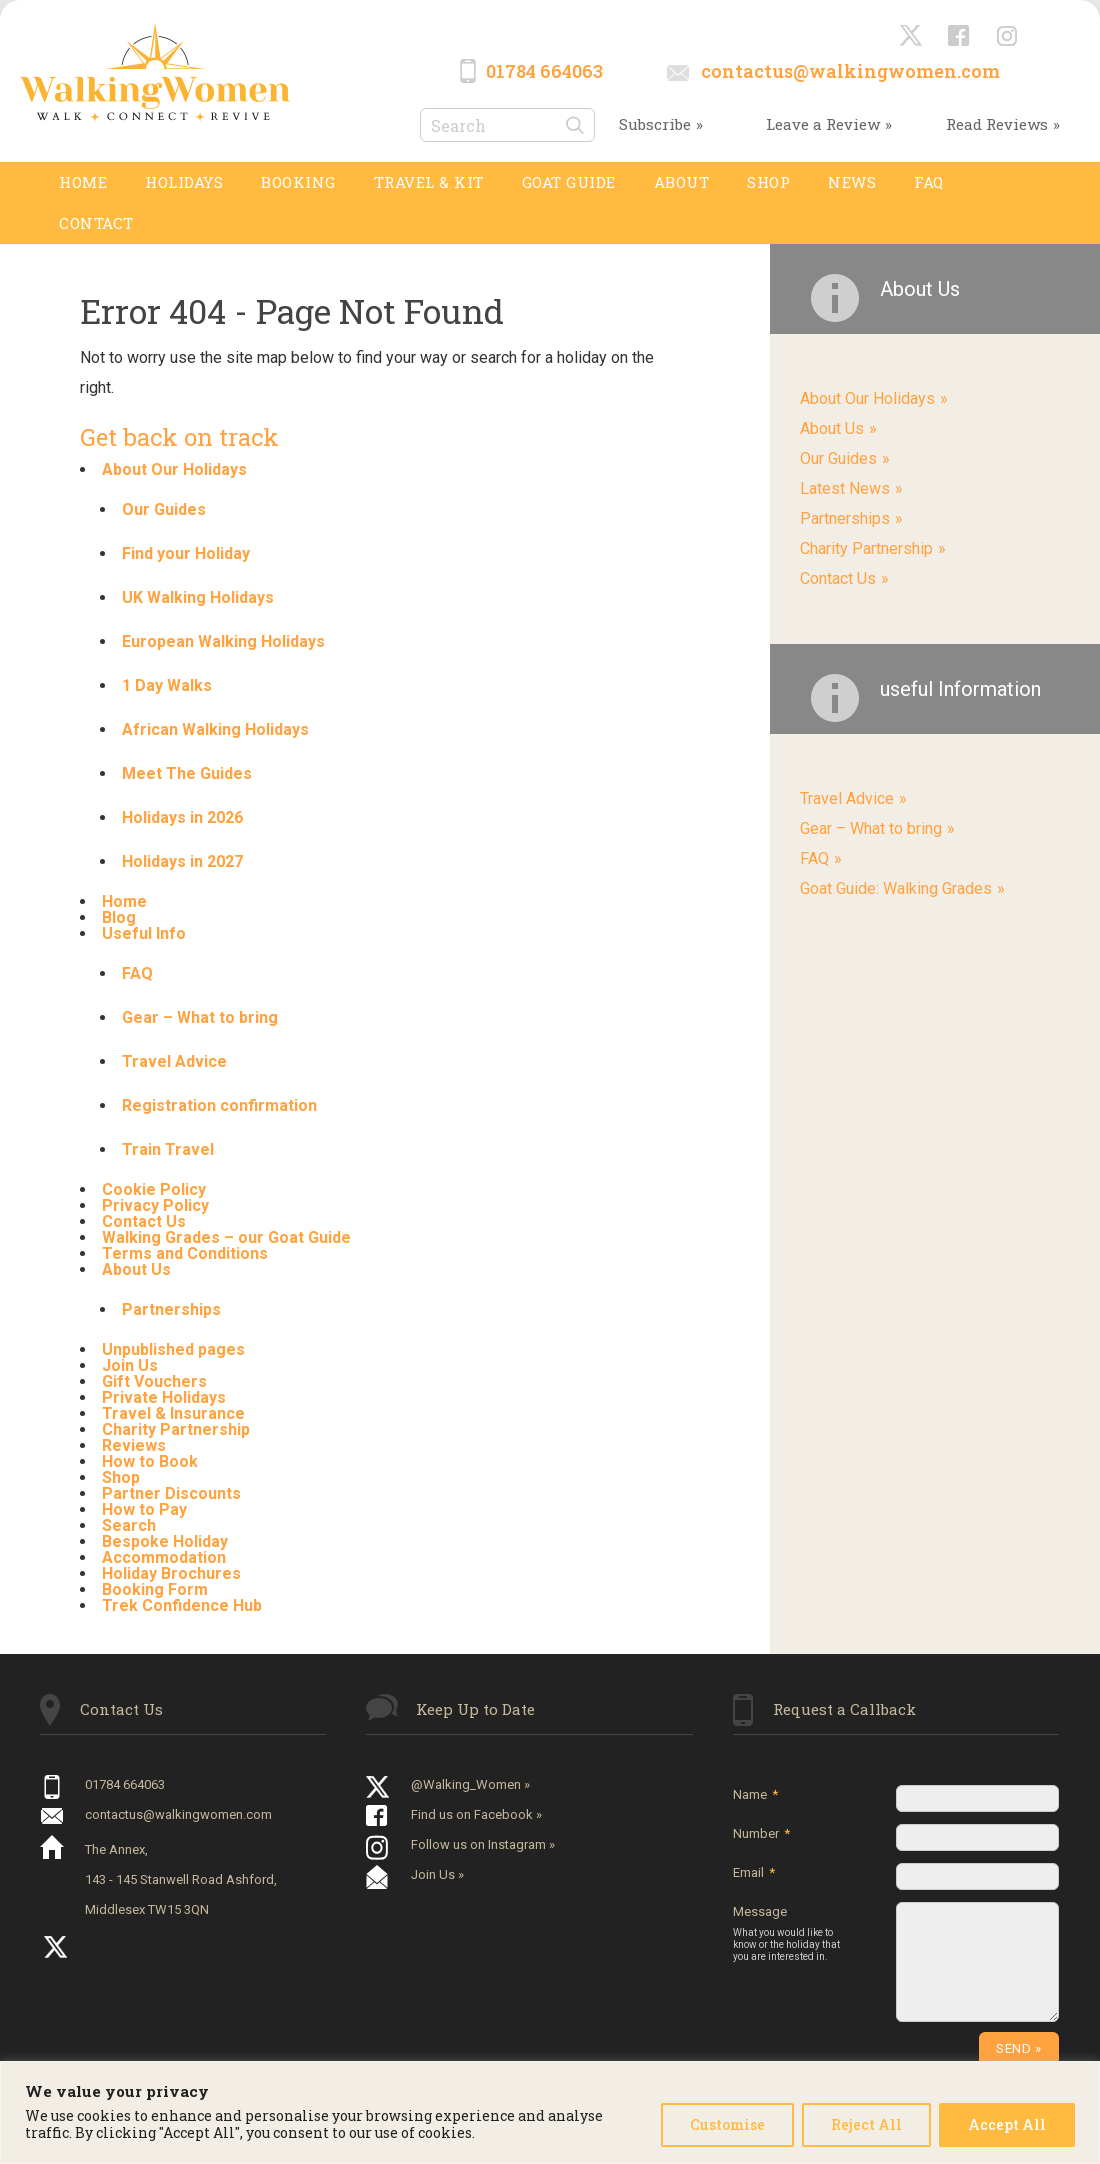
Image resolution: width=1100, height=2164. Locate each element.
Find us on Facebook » (476, 1814)
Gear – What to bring (200, 1017)
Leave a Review (823, 124)
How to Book (150, 1461)
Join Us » (437, 1874)
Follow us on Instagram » (483, 1844)
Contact (96, 223)
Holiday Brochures (171, 1573)
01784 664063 (544, 71)
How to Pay (144, 1509)
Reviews (134, 1445)
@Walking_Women (912, 37)
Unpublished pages (173, 1349)
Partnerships (171, 1309)
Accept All (1007, 2124)
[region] (550, 2112)
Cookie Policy (154, 1189)
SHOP (768, 182)
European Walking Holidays (223, 641)
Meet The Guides (187, 773)
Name (755, 1794)
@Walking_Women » (470, 1784)
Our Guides (164, 509)
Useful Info (144, 933)
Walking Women (155, 71)
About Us (136, 1269)
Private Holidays (164, 1397)
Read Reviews (997, 124)
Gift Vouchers (154, 1381)
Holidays (184, 182)
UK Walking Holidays (198, 597)
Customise (727, 2124)
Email (754, 1872)
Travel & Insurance (173, 1413)
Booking (298, 182)
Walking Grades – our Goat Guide (226, 1237)
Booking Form (155, 1589)
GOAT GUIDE (569, 182)
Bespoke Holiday (165, 1541)
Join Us (130, 1365)
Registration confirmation (219, 1105)
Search (129, 1525)
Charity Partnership (176, 1429)
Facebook (960, 37)
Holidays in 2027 (182, 861)
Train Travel (168, 1149)
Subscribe (655, 124)
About (682, 182)
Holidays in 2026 (182, 817)
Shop (121, 1477)
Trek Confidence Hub (182, 1605)
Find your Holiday (186, 553)
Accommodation (164, 1557)
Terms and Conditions (185, 1253)
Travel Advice (174, 1061)
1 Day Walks (167, 685)
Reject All (866, 2124)
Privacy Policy (155, 1205)
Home (83, 182)
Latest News (845, 488)
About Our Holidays (174, 469)
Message (791, 1933)
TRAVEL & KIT (429, 182)
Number (761, 1833)
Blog (119, 917)
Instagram (1008, 37)
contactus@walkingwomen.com (850, 71)
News (852, 182)
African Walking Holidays (215, 729)
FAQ (929, 182)
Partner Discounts (171, 1493)
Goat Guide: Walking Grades (896, 888)
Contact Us (144, 1221)
